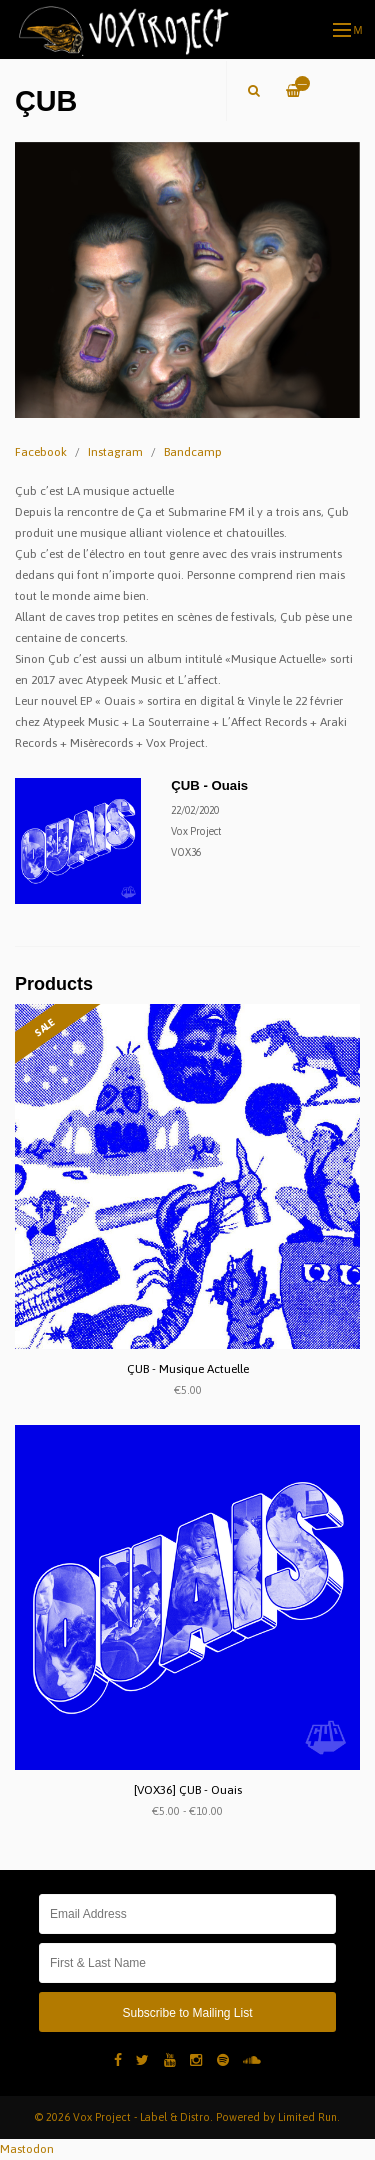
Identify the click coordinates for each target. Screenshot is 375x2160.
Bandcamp (193, 452)
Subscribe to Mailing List (187, 2013)
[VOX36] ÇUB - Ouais (188, 1790)
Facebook (41, 452)
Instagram (115, 452)
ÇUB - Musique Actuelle (188, 1369)
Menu (348, 30)
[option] (187, 280)
